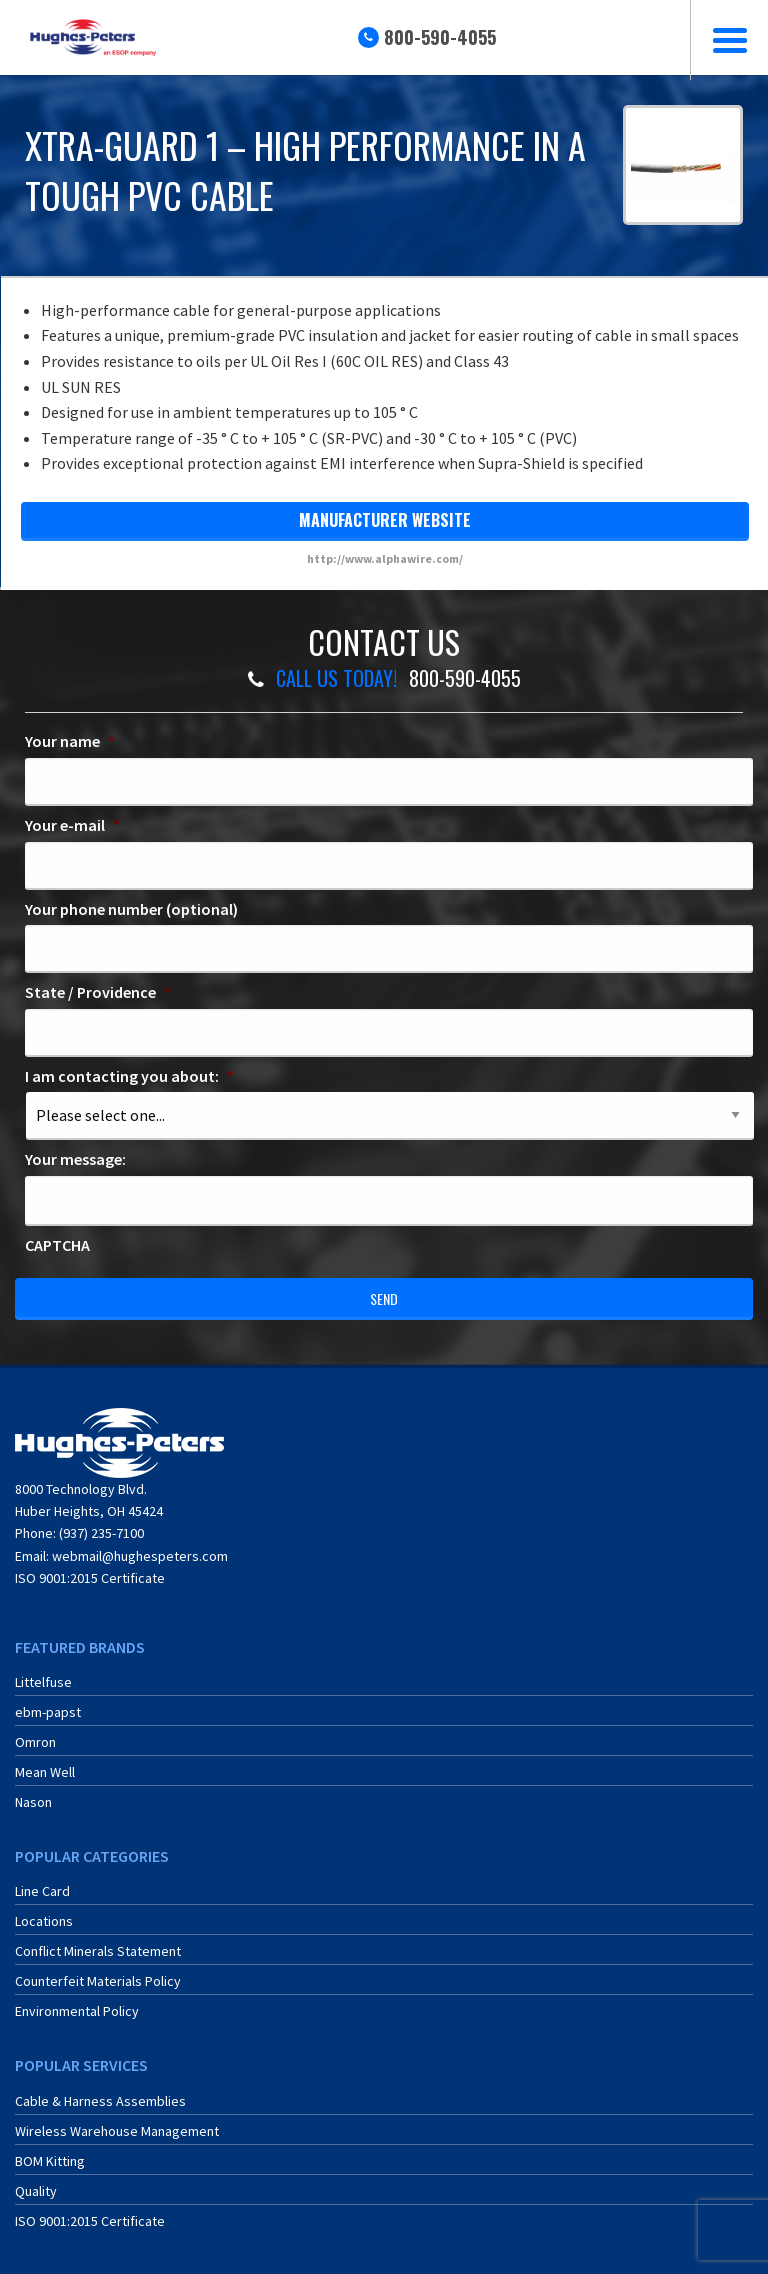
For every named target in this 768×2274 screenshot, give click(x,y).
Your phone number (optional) (131, 909)
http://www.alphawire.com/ (385, 558)
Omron (35, 1742)
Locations (44, 1921)
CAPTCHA (57, 1245)
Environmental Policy (77, 2011)
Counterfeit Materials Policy (98, 1981)
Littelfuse (43, 1682)
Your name (70, 741)
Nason (33, 1802)
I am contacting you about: (129, 1076)
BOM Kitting (50, 2161)
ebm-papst (48, 1712)
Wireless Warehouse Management (117, 2131)
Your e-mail (72, 825)
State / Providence (98, 992)
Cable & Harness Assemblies (100, 2101)
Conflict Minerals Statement (98, 1951)
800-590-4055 (440, 37)
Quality (36, 2191)
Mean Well (45, 1772)
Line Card (42, 1891)
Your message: (75, 1159)
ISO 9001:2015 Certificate (90, 1578)
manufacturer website (385, 520)
